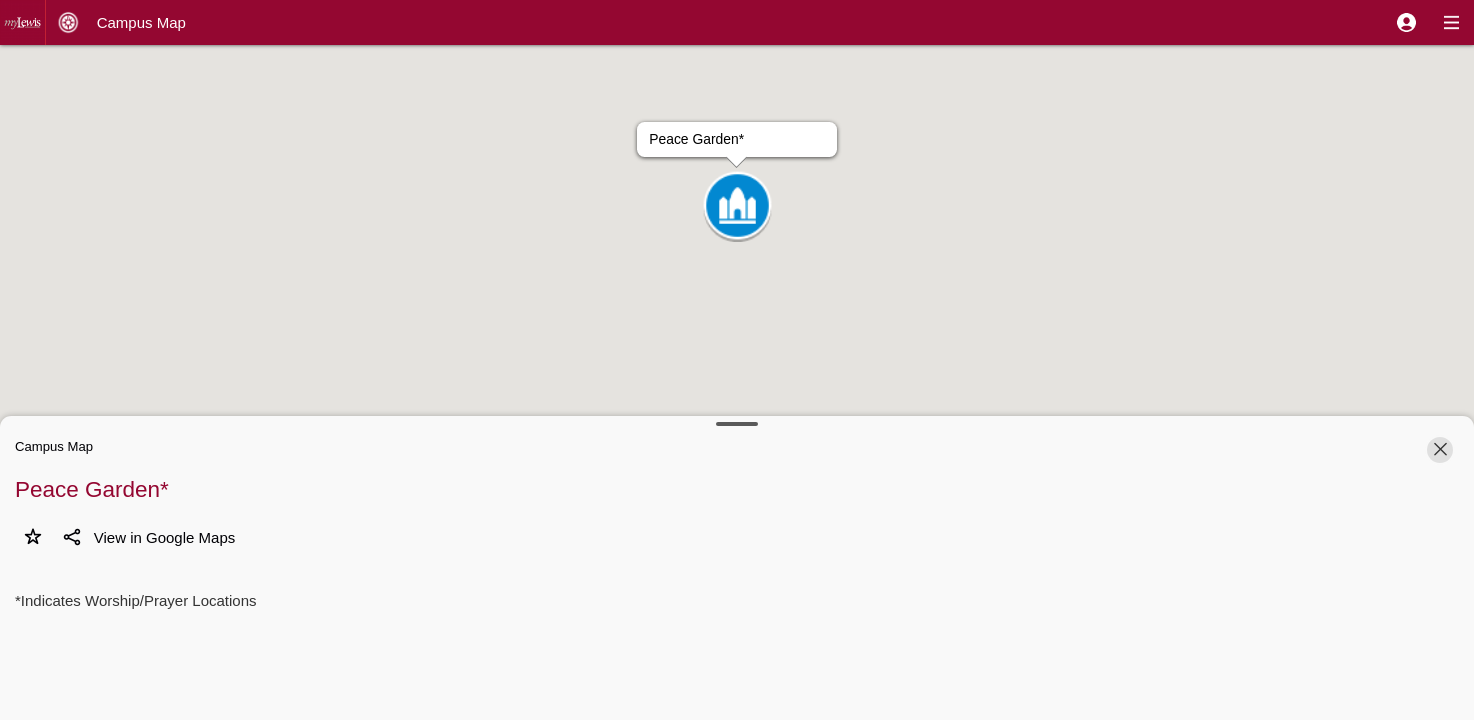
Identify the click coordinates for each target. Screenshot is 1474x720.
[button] (1406, 22)
